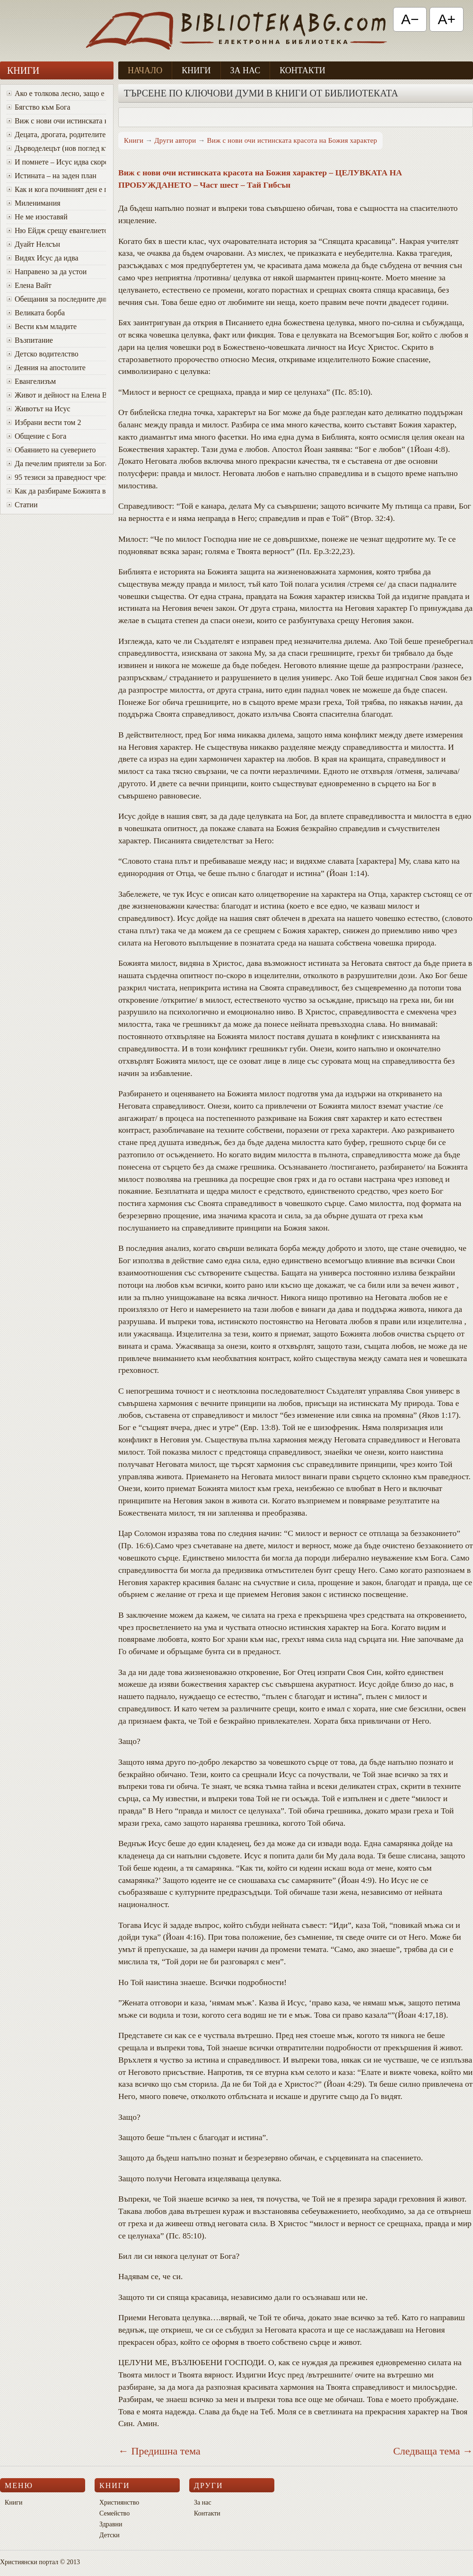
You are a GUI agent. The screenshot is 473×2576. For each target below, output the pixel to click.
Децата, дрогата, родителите (56, 134)
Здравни (111, 2524)
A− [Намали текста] (410, 19)
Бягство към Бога (38, 107)
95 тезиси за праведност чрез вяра (56, 477)
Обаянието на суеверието (51, 450)
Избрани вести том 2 (44, 422)
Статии (22, 505)
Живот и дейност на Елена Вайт (56, 395)
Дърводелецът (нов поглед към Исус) (56, 148)
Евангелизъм (31, 381)
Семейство (114, 2513)
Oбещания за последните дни (56, 299)
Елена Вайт (29, 285)
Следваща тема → (433, 2451)
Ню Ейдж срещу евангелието (56, 230)
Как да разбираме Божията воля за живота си (56, 491)
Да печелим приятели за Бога (56, 464)
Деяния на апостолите (46, 368)
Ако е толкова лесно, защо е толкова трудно (56, 93)
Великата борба (36, 313)
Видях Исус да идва (43, 258)
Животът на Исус (38, 409)
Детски (109, 2535)
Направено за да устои (47, 272)
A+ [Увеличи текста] (446, 19)
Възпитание (30, 340)
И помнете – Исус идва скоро (56, 162)
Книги (196, 70)
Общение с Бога (36, 436)
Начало (145, 70)
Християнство (119, 2502)
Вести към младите (42, 326)
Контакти (302, 70)
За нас (245, 70)
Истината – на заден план (51, 176)
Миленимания (34, 203)
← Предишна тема (159, 2451)
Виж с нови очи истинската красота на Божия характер (56, 121)
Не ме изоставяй (37, 217)
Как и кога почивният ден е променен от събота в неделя (56, 189)
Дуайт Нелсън (33, 244)
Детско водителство (43, 354)
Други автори (175, 140)
